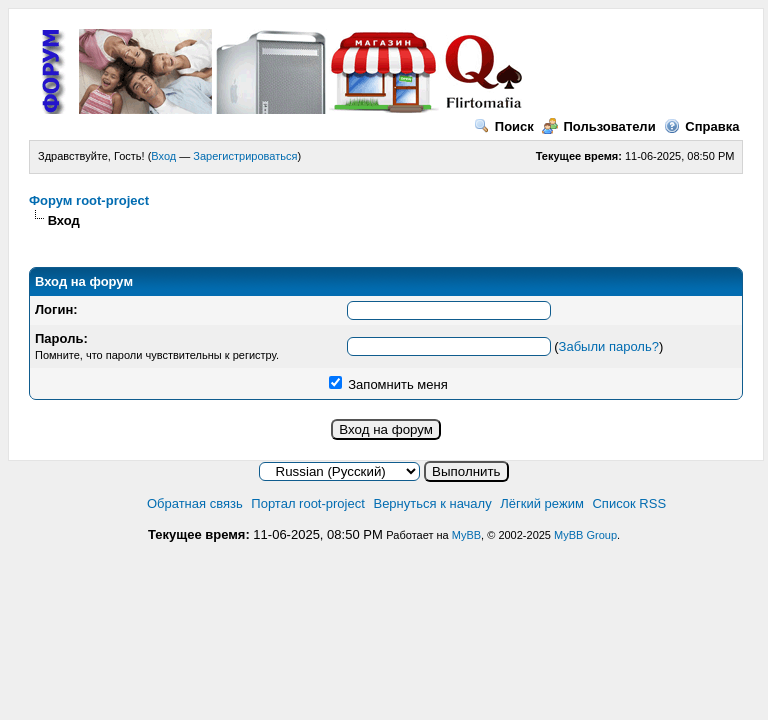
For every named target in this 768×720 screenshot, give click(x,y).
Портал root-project (308, 503)
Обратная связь (195, 503)
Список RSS (629, 503)
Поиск (504, 126)
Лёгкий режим (542, 503)
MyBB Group (585, 535)
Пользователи (598, 126)
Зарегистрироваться (245, 156)
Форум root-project (89, 200)
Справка (701, 126)
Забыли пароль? (609, 346)
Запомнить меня (388, 384)
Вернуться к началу (432, 503)
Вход (163, 156)
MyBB (466, 535)
